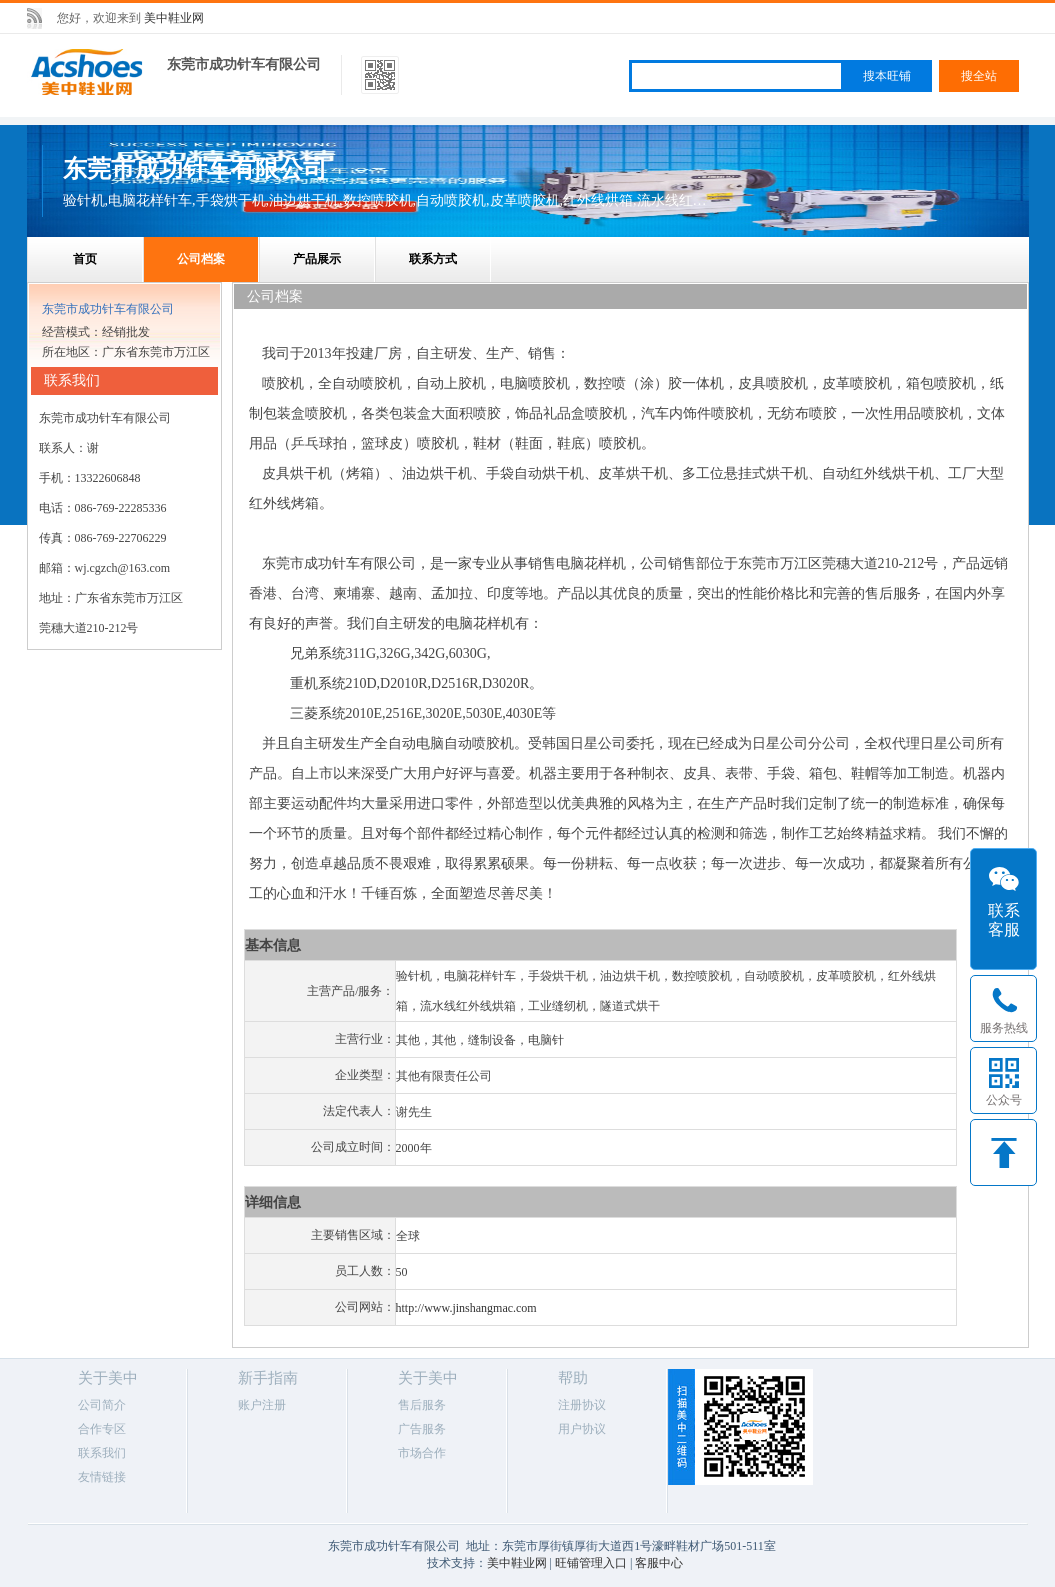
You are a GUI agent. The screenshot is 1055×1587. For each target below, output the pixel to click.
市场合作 (422, 1453)
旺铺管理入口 (591, 1563)
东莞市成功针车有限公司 (244, 64)
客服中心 (659, 1563)
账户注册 (262, 1405)
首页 (85, 259)
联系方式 (433, 259)
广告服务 (422, 1429)
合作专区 (102, 1429)
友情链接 (102, 1477)
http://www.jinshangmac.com (466, 1308)
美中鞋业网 (174, 18)
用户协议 (582, 1429)
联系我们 (102, 1453)
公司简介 (102, 1405)
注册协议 (582, 1405)
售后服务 (422, 1405)
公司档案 (201, 259)
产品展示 (317, 259)
